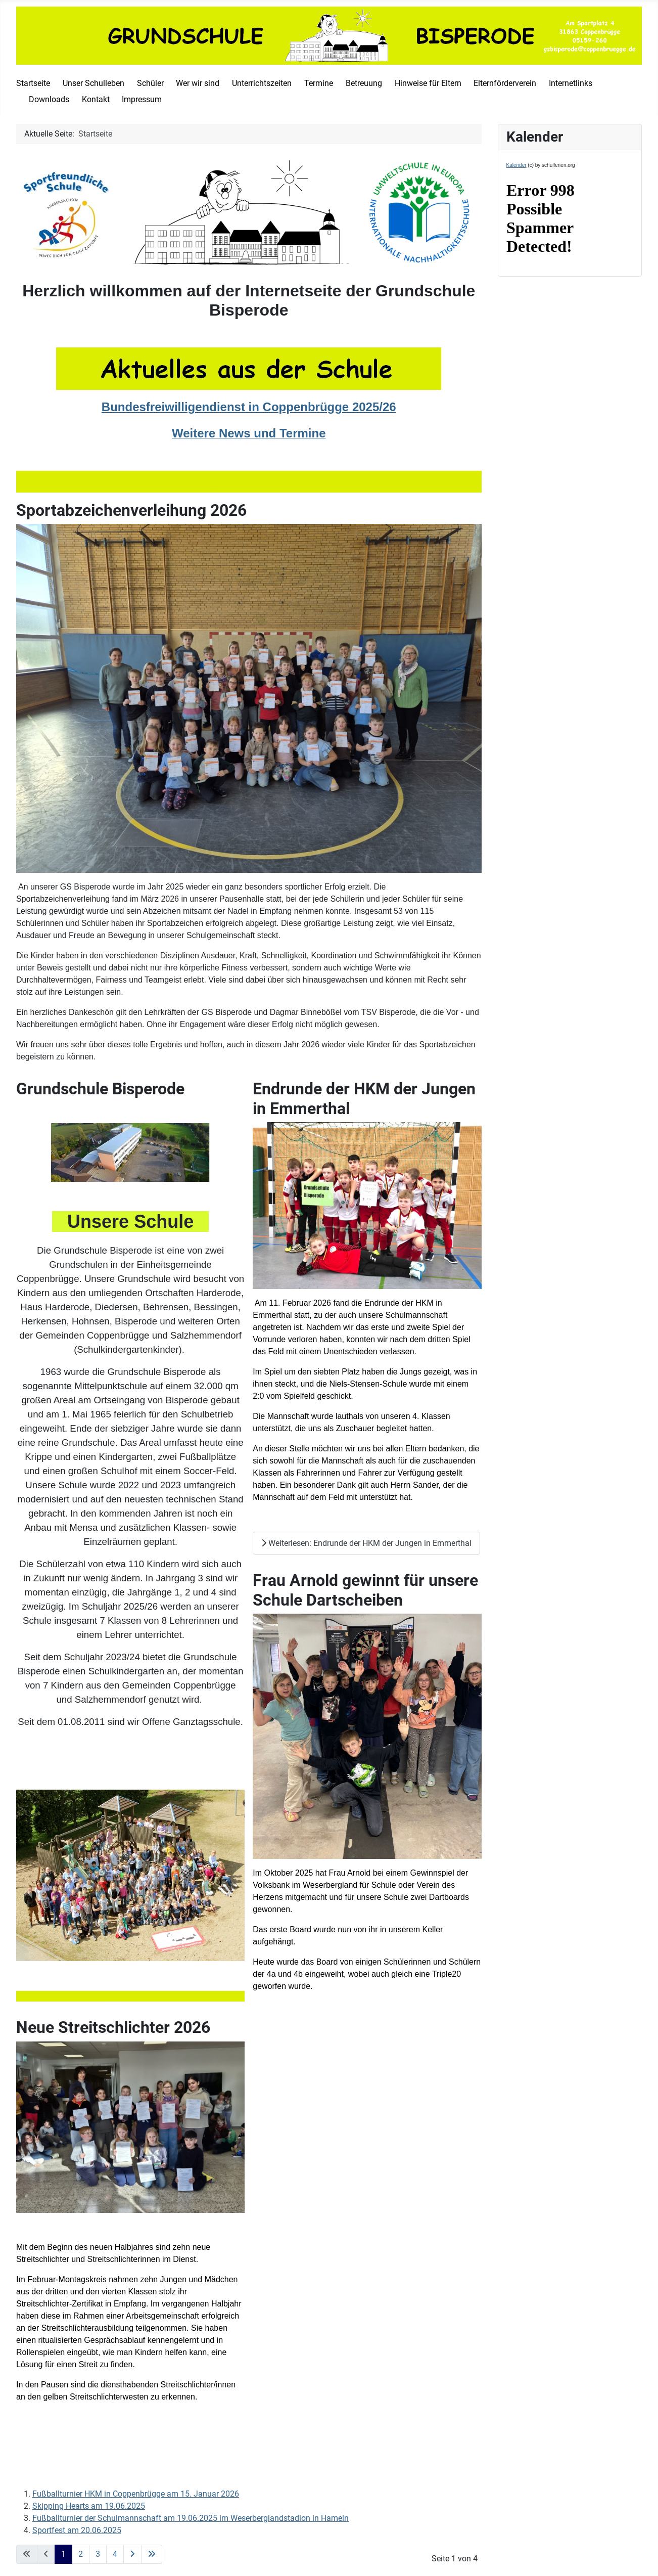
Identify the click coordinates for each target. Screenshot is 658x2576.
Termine (318, 83)
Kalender (516, 165)
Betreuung (364, 83)
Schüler (150, 83)
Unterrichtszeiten (262, 83)
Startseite (33, 83)
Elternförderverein (505, 83)
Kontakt (96, 99)
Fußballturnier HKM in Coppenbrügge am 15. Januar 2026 (135, 2494)
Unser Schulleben (93, 83)
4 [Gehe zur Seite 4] (115, 2554)
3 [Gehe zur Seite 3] (98, 2554)
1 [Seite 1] (63, 2554)
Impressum (142, 99)
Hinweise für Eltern (428, 83)
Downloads (49, 99)
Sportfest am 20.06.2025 (76, 2530)
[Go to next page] (132, 2554)
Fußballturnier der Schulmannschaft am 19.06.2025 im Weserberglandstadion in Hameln (190, 2518)
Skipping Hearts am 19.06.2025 (88, 2506)
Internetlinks (570, 83)
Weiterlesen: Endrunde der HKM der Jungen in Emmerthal (366, 1543)
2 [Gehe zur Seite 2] (80, 2554)
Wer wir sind (197, 83)
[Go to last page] (151, 2554)
